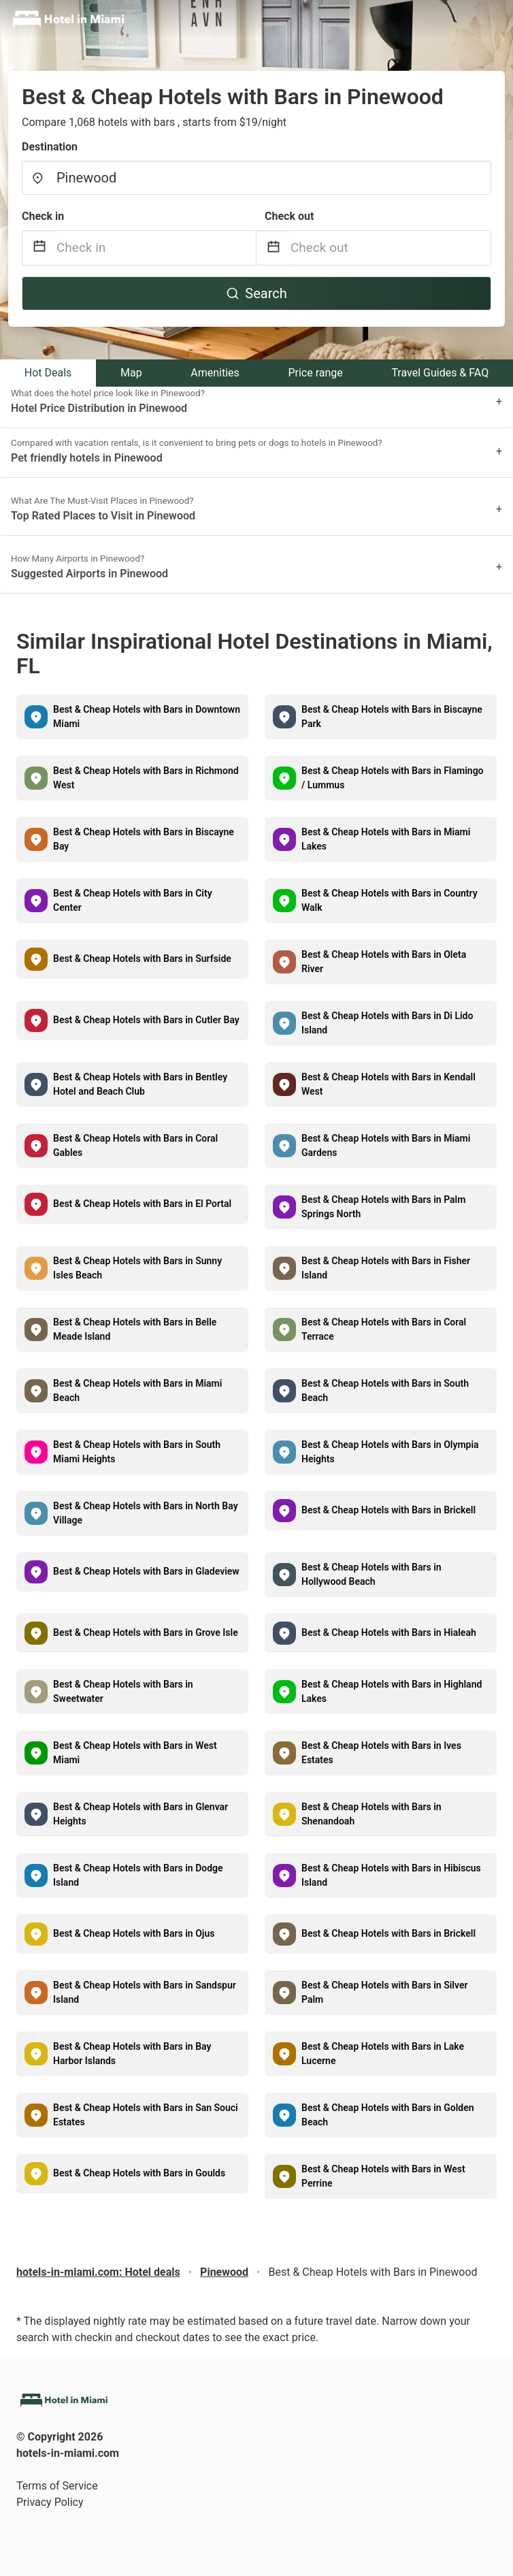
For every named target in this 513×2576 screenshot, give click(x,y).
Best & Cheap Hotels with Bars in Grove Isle (145, 1632)
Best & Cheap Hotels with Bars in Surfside (142, 958)
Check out (289, 216)
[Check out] (391, 248)
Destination (50, 146)
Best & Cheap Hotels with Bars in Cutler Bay (146, 1019)
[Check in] (156, 248)
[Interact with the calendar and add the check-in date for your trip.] (39, 248)
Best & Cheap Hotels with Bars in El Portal (142, 1203)
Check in (43, 216)
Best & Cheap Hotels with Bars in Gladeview (146, 1571)
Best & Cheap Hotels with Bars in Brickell (388, 1509)
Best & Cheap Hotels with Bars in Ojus (133, 1933)
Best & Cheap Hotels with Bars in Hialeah (388, 1632)
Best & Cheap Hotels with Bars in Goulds (139, 2173)
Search (256, 293)
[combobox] (256, 178)
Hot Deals (48, 372)
